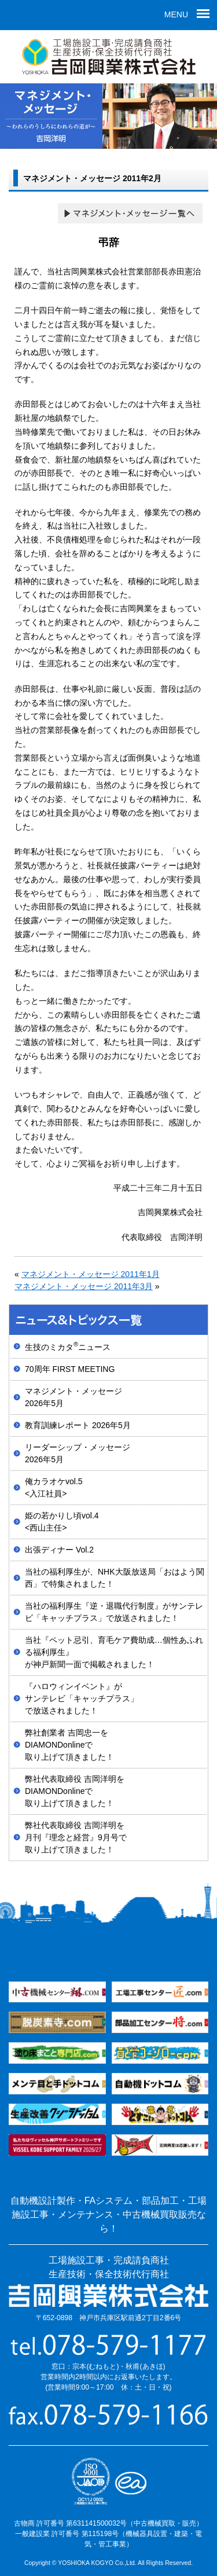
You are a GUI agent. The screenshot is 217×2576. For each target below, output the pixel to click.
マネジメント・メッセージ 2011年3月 (83, 1286)
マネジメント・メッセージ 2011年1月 (90, 1274)
